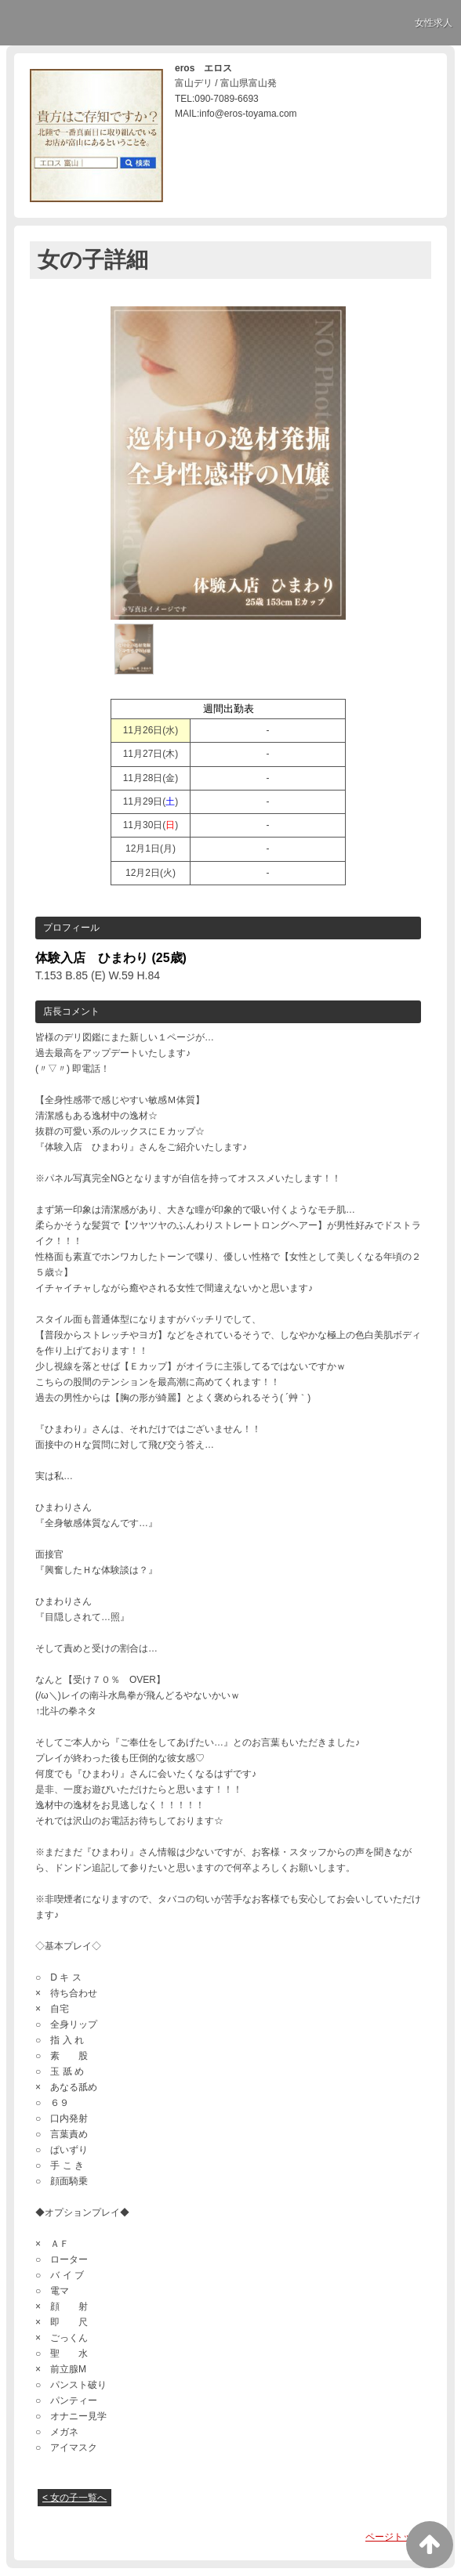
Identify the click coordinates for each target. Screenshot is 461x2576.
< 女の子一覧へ (74, 2497)
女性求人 (433, 22)
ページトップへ (398, 2536)
